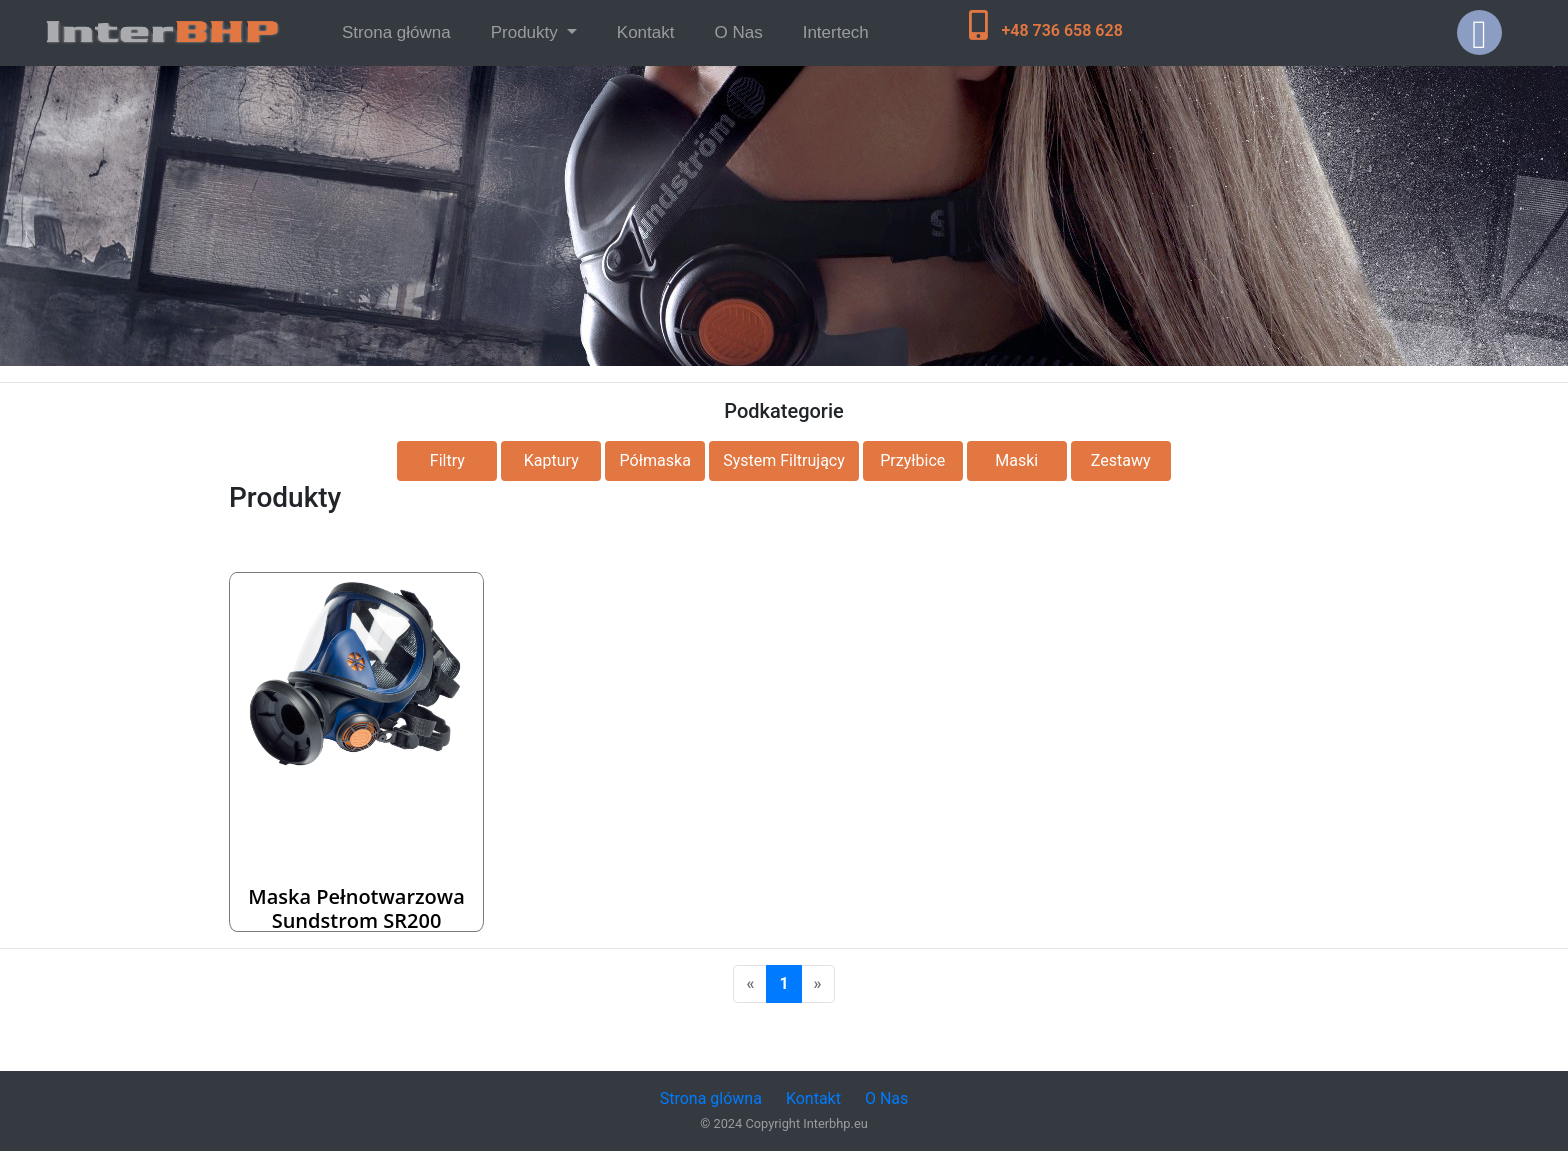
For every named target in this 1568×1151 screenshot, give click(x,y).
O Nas (738, 32)
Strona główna (400, 30)
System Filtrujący (784, 460)
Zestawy (1121, 460)
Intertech (836, 32)
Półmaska (655, 460)
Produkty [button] (527, 32)
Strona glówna (711, 1098)
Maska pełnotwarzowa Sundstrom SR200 (356, 908)
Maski (1016, 460)
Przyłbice (912, 460)
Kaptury (551, 460)
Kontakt (646, 32)
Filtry (447, 460)
